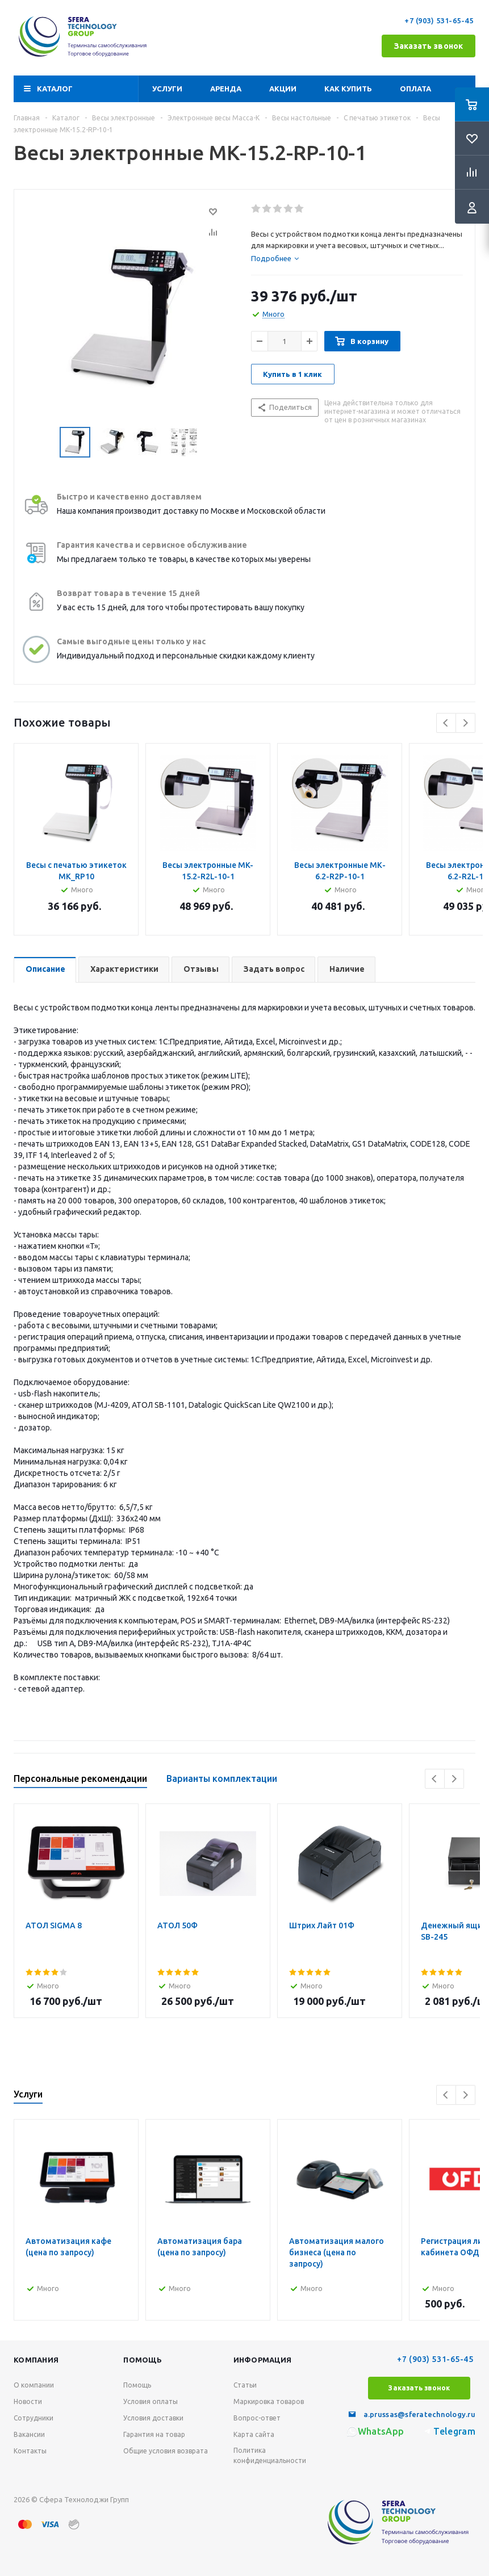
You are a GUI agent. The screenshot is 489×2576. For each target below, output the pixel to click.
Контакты (30, 2451)
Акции (282, 89)
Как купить (348, 89)
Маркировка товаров (268, 2401)
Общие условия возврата (165, 2451)
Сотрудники (33, 2418)
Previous (446, 723)
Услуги (167, 89)
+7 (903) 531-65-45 (439, 20)
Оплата (415, 89)
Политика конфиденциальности (269, 2455)
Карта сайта (253, 2434)
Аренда (225, 89)
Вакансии (29, 2434)
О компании (34, 2385)
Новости (28, 2401)
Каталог (55, 89)
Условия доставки (153, 2418)
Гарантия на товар (154, 2434)
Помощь (142, 2360)
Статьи (245, 2385)
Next (465, 723)
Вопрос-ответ (257, 2418)
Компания (36, 2360)
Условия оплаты (150, 2401)
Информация (262, 2360)
